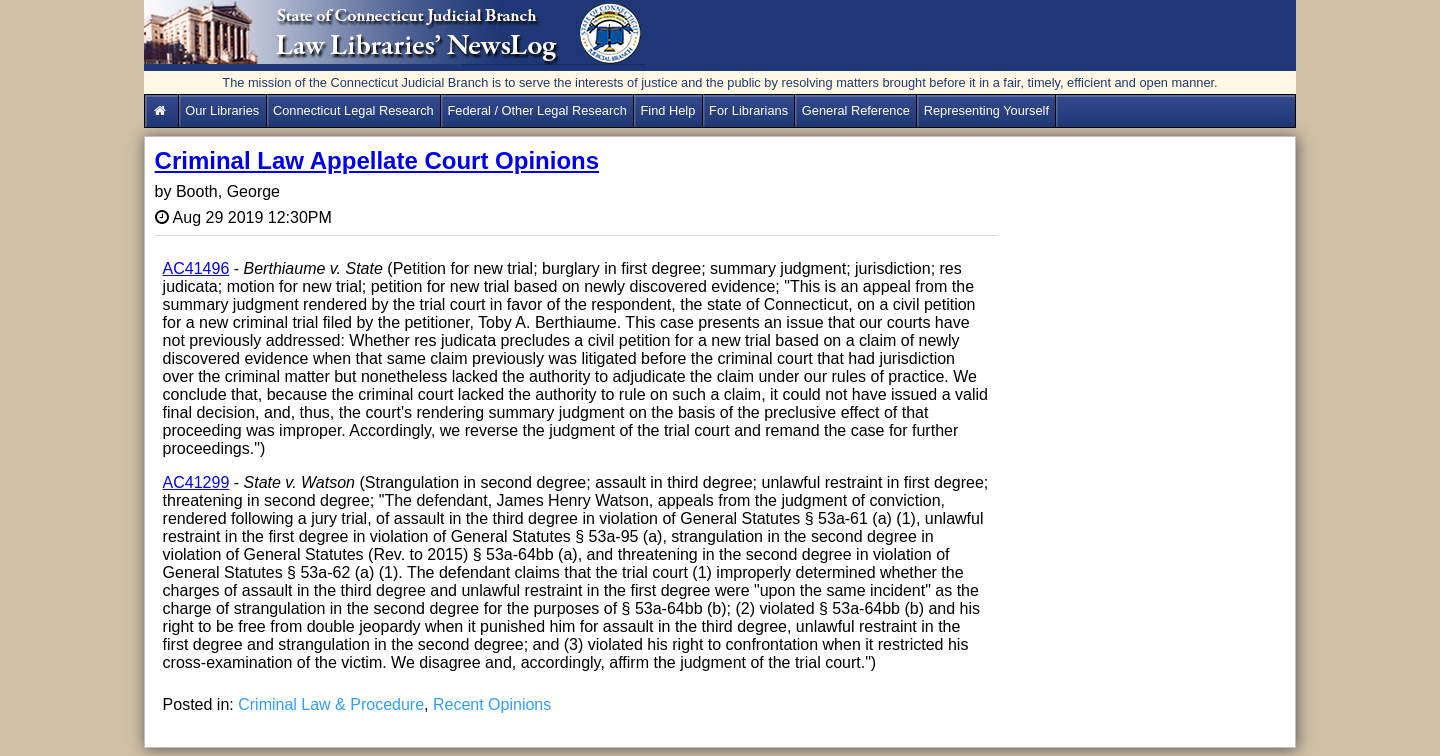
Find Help (668, 110)
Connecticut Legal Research (353, 110)
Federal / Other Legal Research (537, 110)
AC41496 (196, 268)
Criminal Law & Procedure (331, 704)
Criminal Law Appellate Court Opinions (377, 160)
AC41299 (196, 482)
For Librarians (748, 110)
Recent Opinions (492, 704)
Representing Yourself (986, 110)
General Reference (856, 110)
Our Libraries (222, 110)
